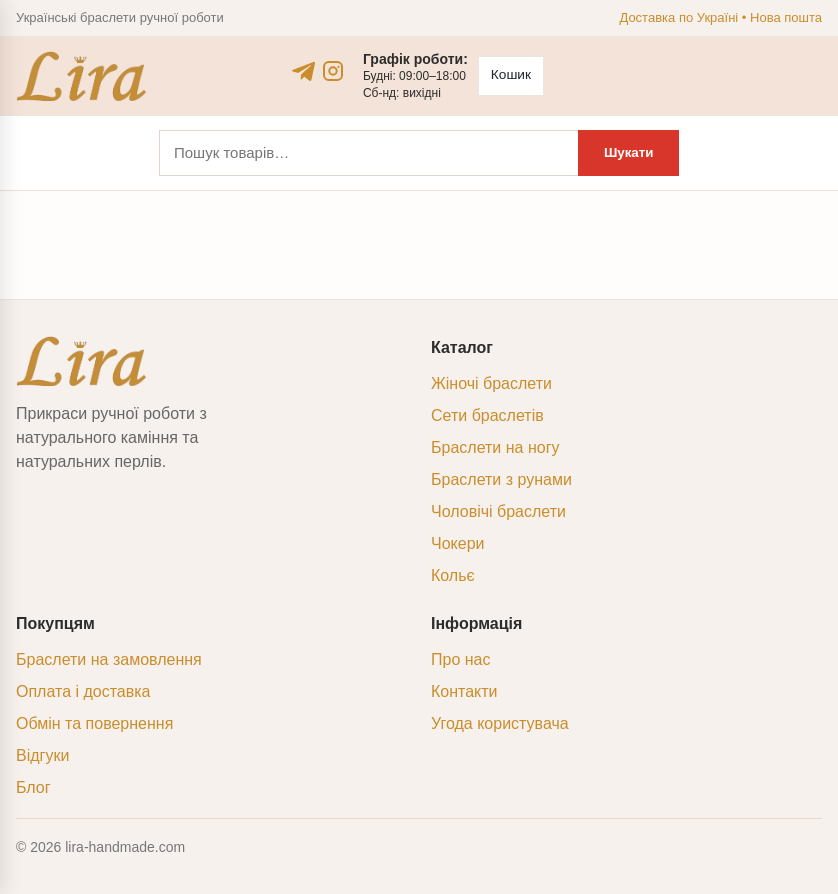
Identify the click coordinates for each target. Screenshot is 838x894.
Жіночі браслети (491, 383)
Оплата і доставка (83, 691)
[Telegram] (304, 71)
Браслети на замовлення (109, 659)
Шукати (627, 152)
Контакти (464, 691)
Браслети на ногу (495, 447)
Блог (33, 787)
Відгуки (42, 755)
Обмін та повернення (94, 723)
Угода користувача (500, 723)
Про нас (460, 659)
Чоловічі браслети (498, 511)
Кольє (453, 575)
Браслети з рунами (501, 479)
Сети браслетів (487, 415)
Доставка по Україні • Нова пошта (720, 17)
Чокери (457, 543)
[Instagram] (332, 71)
